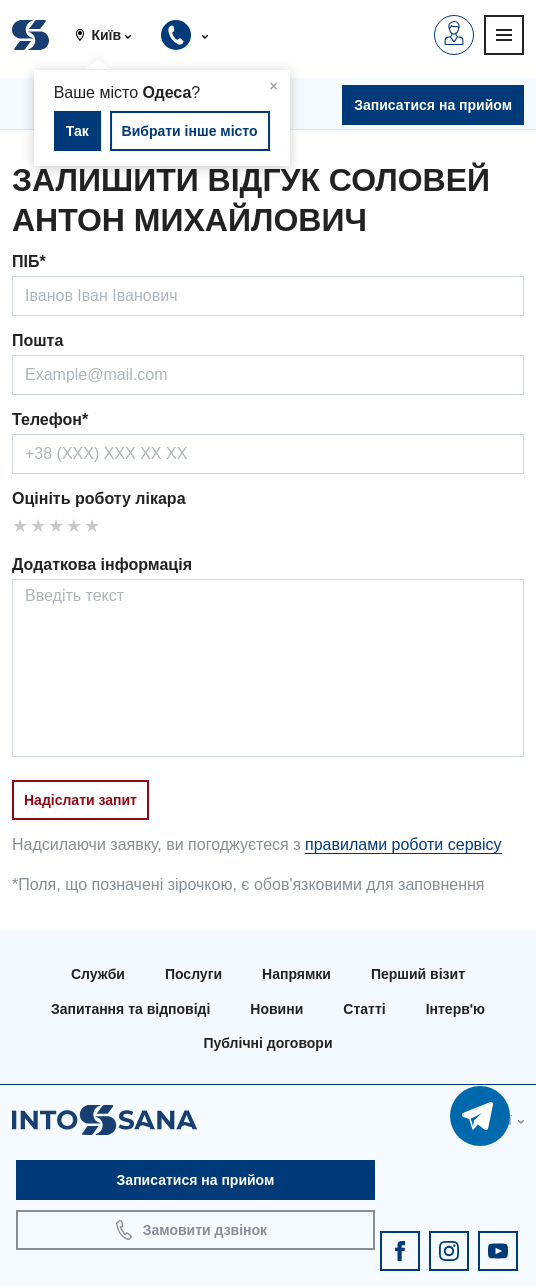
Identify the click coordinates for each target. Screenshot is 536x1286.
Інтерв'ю (455, 1009)
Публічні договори (267, 1043)
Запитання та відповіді (130, 1009)
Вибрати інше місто (190, 131)
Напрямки (296, 974)
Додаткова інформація (102, 564)
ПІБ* (29, 261)
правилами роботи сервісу (403, 844)
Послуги (193, 974)
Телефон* (50, 419)
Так (77, 131)
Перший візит (418, 974)
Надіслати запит (80, 800)
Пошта (37, 340)
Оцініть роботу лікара (99, 498)
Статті (364, 1009)
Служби (98, 974)
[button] (111, 35)
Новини (276, 1009)
